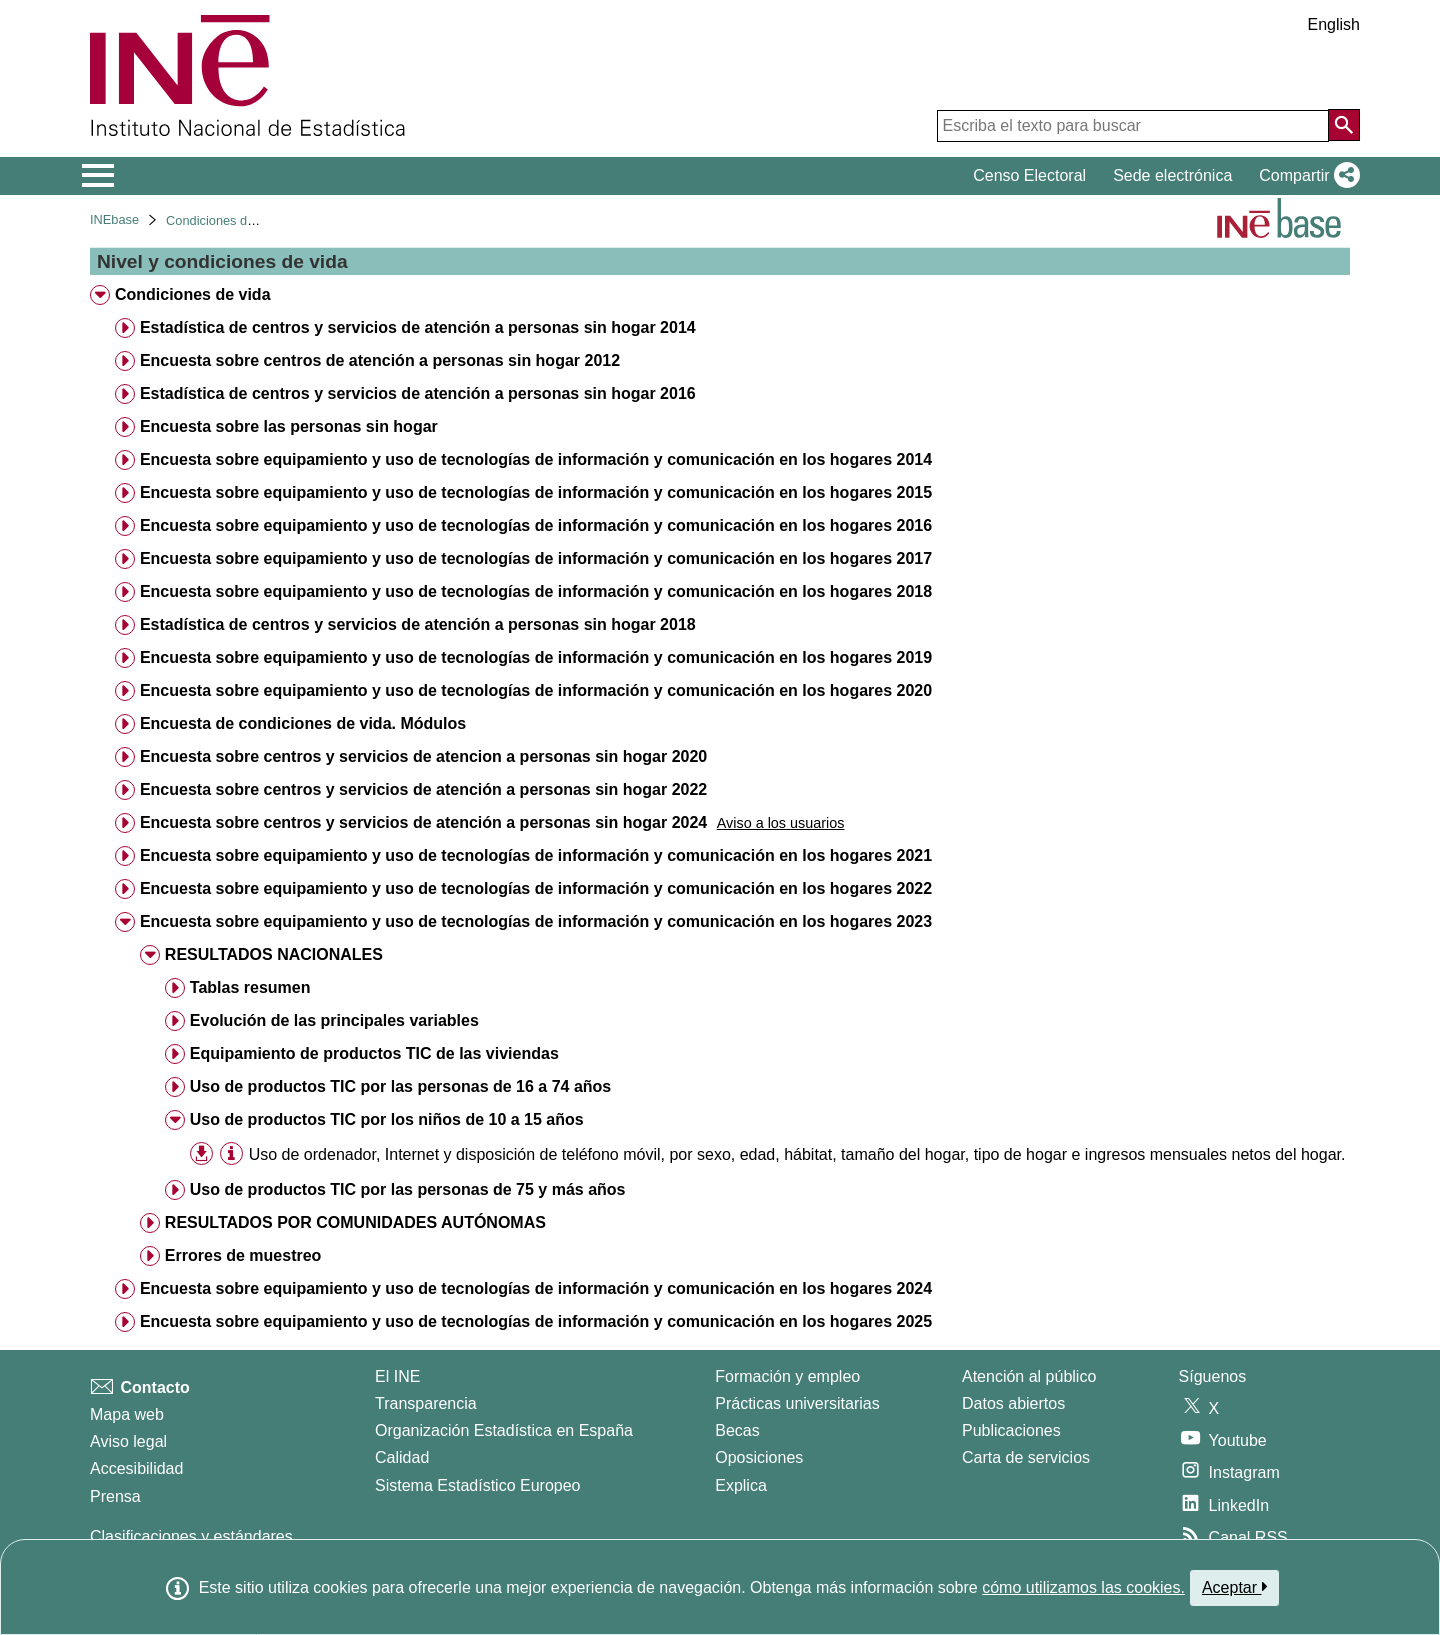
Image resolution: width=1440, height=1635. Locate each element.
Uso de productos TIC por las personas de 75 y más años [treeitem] (408, 1189)
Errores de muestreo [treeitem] (243, 1255)
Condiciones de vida (223, 220)
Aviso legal (128, 1441)
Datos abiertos (1013, 1403)
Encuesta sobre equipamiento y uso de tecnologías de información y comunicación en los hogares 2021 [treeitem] (536, 855)
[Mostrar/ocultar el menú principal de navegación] (98, 176)
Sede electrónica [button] (1172, 175)
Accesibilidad (136, 1468)
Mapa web (127, 1414)
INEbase (114, 219)
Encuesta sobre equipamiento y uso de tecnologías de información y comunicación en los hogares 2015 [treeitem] (536, 492)
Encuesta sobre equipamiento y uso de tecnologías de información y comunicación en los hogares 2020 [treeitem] (536, 690)
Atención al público (1029, 1376)
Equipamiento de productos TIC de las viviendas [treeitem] (374, 1053)
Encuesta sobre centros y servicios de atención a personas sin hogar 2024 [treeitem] (423, 822)
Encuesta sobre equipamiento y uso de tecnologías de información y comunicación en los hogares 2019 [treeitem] (536, 657)
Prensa (115, 1496)
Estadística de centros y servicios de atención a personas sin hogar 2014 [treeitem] (418, 327)
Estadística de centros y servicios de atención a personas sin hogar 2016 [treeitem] (418, 393)
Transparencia (426, 1403)
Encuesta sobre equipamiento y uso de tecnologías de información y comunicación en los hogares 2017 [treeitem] (536, 558)
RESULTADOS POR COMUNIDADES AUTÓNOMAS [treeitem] (355, 1222)
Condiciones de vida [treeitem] (193, 294)
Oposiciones (759, 1457)
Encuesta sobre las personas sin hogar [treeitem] (289, 426)
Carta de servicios (1026, 1457)
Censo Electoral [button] (1029, 175)
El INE (397, 1376)
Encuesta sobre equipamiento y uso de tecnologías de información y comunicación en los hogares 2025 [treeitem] (536, 1321)
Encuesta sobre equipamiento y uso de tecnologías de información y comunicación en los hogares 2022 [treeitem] (536, 888)
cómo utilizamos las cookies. (1083, 1587)
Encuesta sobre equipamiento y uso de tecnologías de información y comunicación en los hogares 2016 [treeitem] (536, 525)
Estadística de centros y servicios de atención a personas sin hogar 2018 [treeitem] (418, 624)
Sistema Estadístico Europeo (477, 1485)
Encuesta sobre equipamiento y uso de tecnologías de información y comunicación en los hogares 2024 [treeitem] (536, 1288)
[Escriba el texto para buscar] (1133, 126)
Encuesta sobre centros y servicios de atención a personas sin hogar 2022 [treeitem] (423, 789)
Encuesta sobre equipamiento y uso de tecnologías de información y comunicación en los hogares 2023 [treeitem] (536, 921)
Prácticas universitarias (797, 1403)
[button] (1305, 176)
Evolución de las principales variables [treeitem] (334, 1020)
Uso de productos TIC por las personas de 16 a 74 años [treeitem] (400, 1086)
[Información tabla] (231, 1153)
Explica (741, 1485)
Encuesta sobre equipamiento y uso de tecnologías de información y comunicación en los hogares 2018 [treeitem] (536, 591)
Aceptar (1234, 1587)
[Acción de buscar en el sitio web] (1344, 125)
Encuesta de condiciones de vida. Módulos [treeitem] (303, 723)
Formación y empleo (787, 1376)
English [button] (1334, 24)
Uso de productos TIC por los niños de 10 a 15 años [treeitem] (387, 1119)
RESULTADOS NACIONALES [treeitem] (274, 954)
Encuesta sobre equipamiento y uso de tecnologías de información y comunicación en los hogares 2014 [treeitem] (536, 459)
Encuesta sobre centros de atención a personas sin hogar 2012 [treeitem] (380, 360)
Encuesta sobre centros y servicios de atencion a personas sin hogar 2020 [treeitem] (423, 756)
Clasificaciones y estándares (191, 1536)
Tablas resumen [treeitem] (250, 987)
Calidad (402, 1457)
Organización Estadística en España (504, 1430)
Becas (737, 1430)
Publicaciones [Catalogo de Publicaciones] (1011, 1430)
